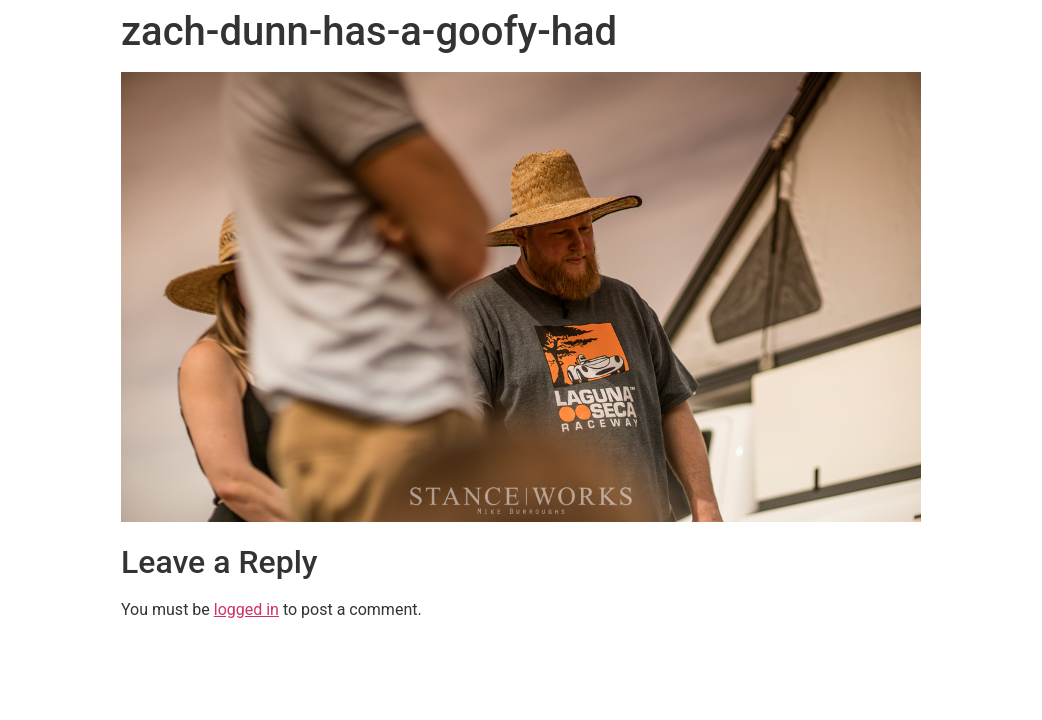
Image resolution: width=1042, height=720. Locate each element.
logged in (246, 609)
